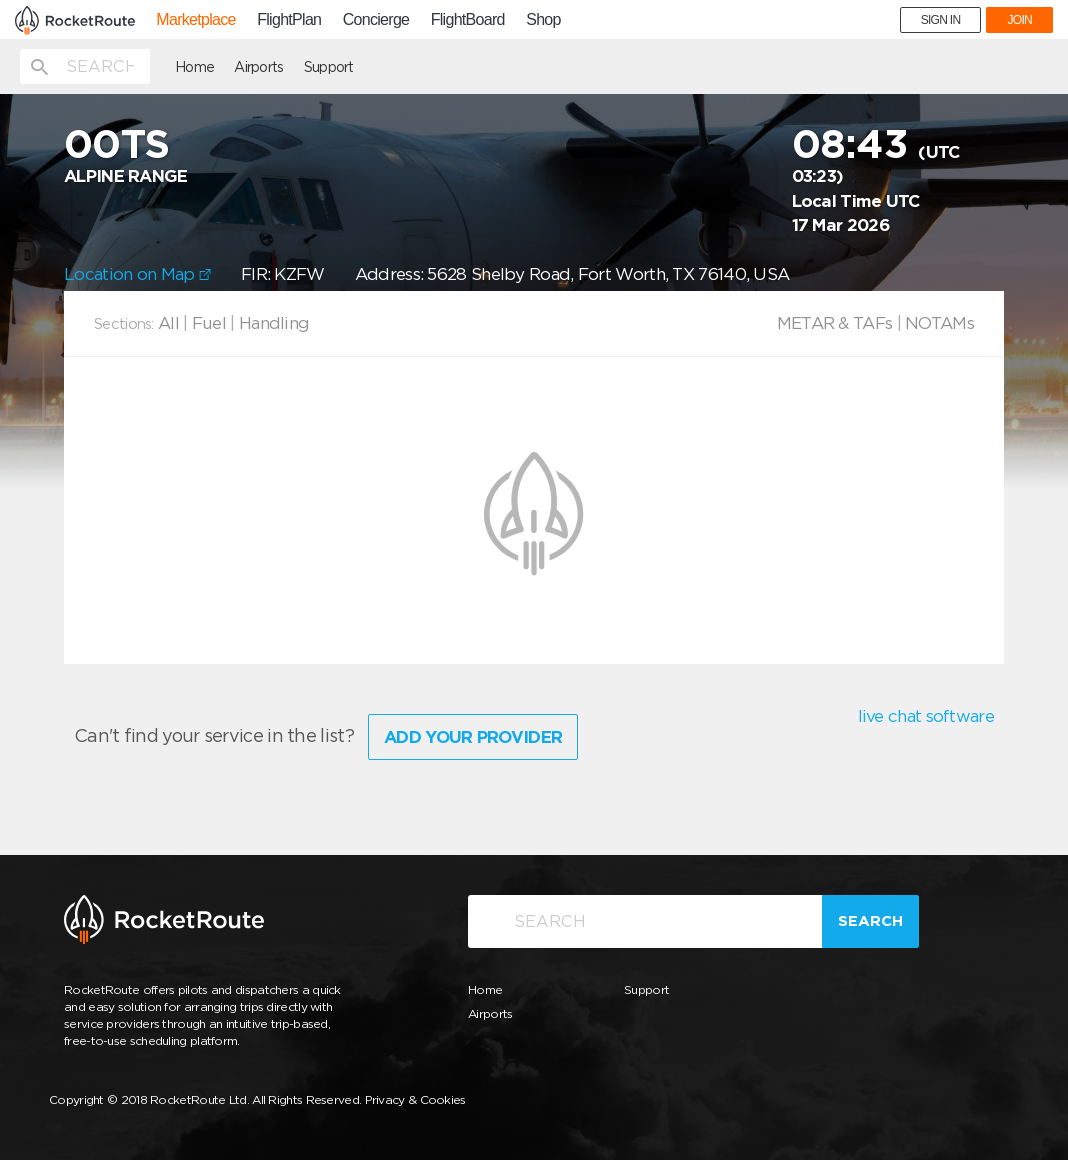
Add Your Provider (473, 737)
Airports (258, 67)
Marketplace (195, 20)
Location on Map (137, 274)
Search (870, 921)
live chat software (926, 716)
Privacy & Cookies (415, 1099)
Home (194, 67)
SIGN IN (941, 20)
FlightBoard (468, 20)
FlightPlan (289, 20)
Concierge (376, 20)
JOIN (1019, 20)
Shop (543, 20)
